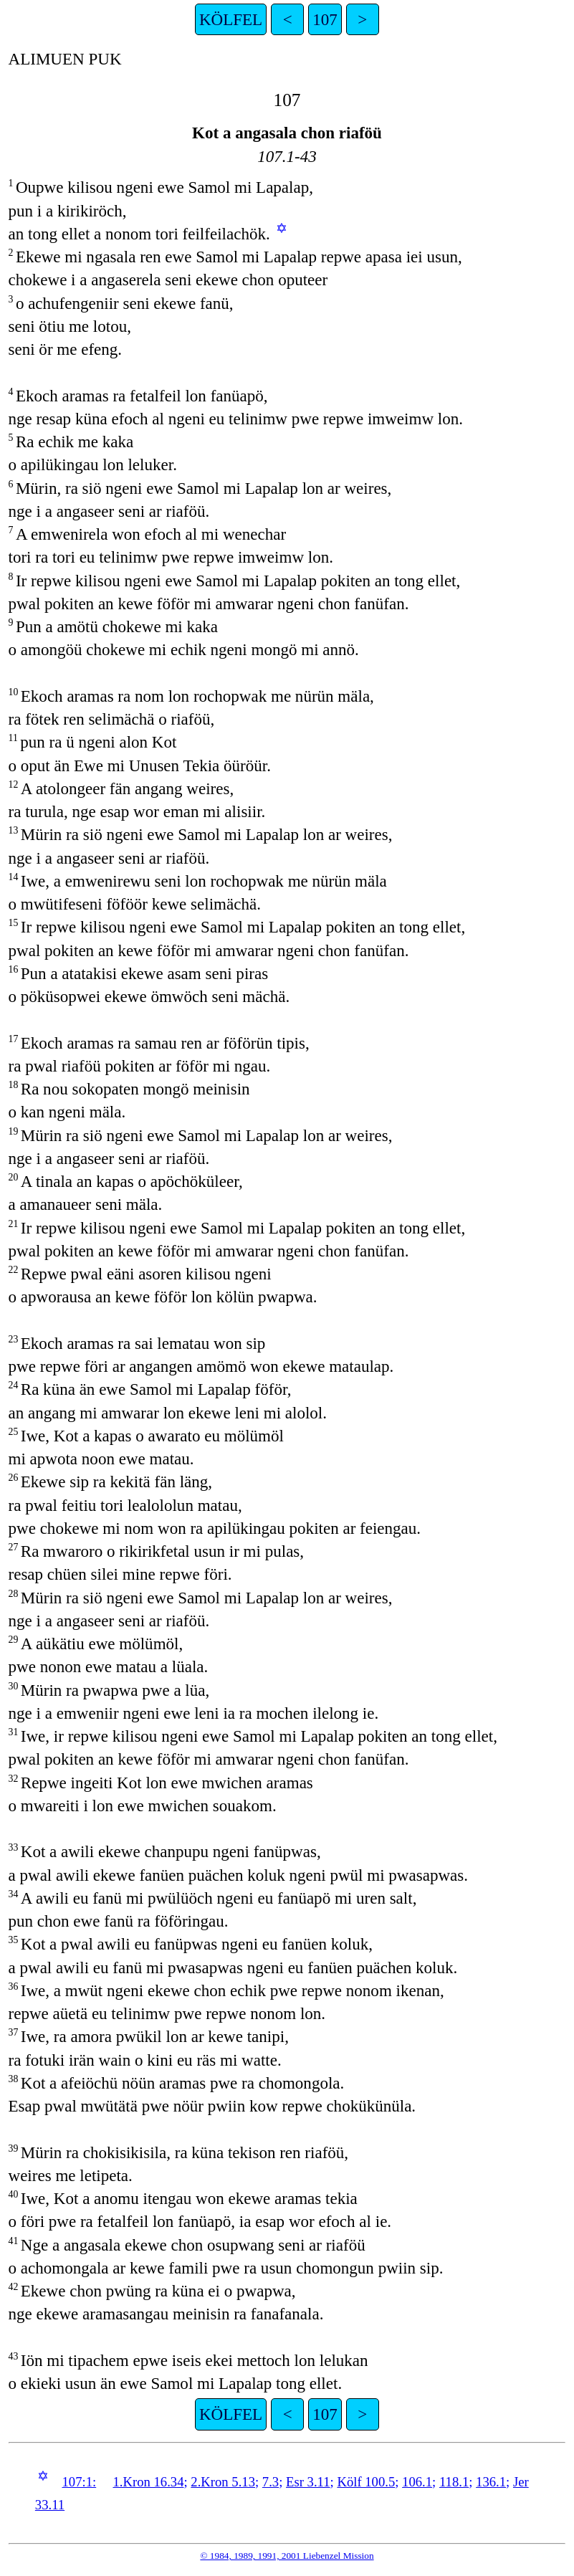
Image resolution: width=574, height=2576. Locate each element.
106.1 (417, 2481)
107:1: (79, 2481)
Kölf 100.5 (366, 2481)
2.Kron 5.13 (223, 2481)
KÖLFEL (230, 19)
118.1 (454, 2481)
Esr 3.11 (308, 2481)
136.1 (491, 2481)
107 (325, 19)
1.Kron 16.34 (148, 2481)
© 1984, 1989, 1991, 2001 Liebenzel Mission (286, 2555)
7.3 (270, 2481)
